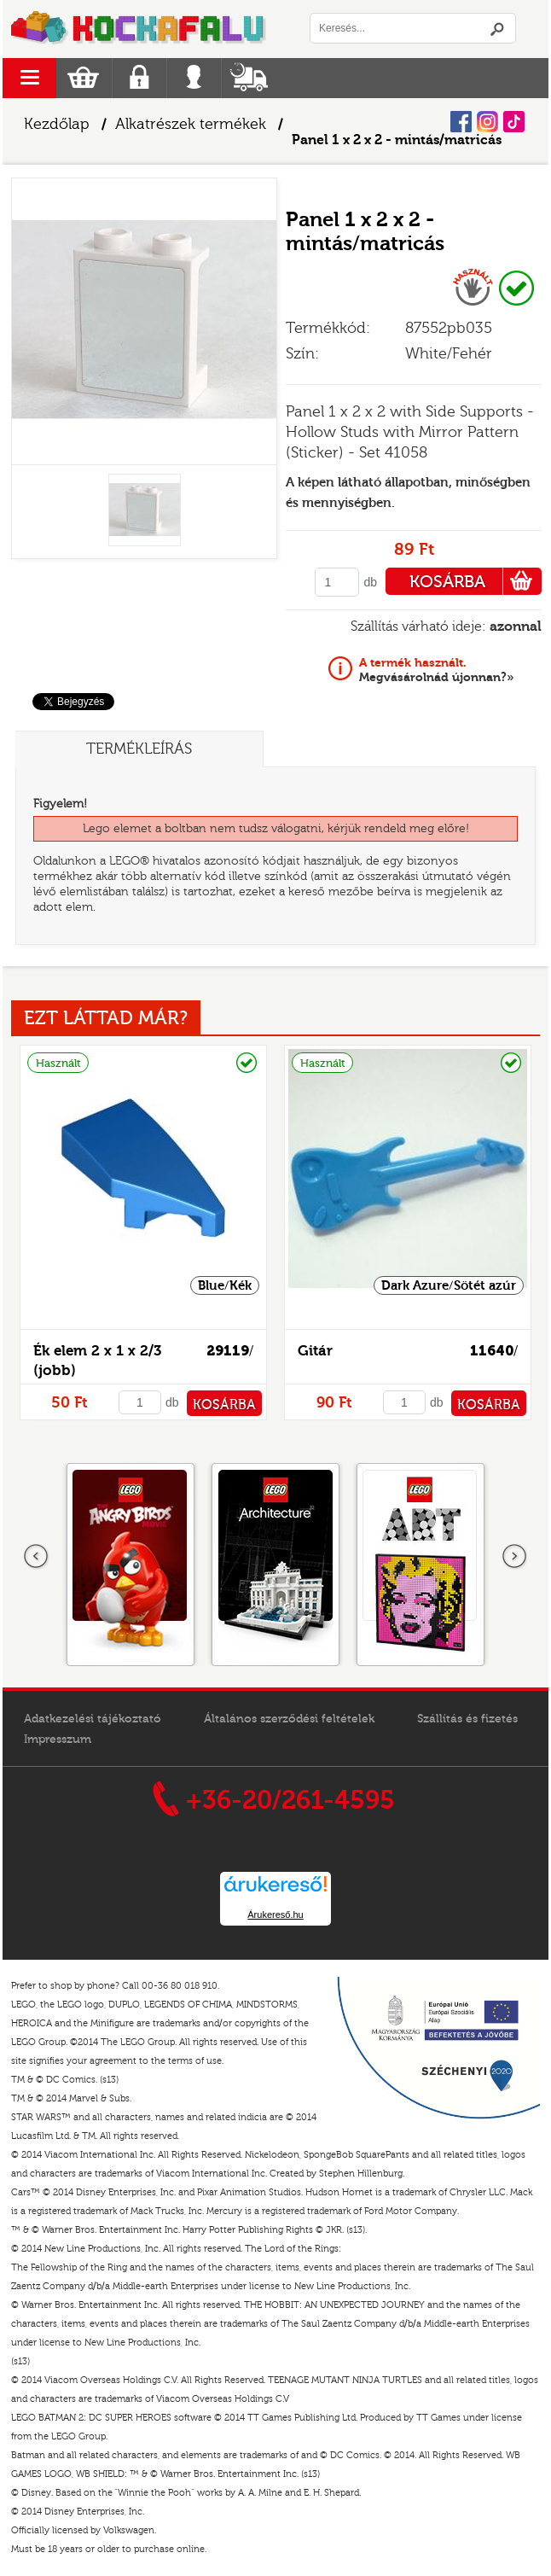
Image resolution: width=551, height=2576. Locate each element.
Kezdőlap (57, 124)
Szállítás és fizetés (467, 1719)
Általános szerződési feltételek (289, 1719)
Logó (139, 29)
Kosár (83, 78)
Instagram (487, 121)
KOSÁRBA (475, 581)
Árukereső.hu (275, 1914)
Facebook (461, 121)
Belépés (194, 78)
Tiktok (514, 121)
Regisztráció (139, 78)
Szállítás (249, 78)
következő (514, 1557)
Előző (36, 1557)
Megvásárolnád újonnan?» (436, 670)
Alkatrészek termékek (190, 124)
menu (29, 78)
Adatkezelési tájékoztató (92, 1719)
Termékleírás (139, 749)
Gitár (315, 1351)
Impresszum (57, 1739)
